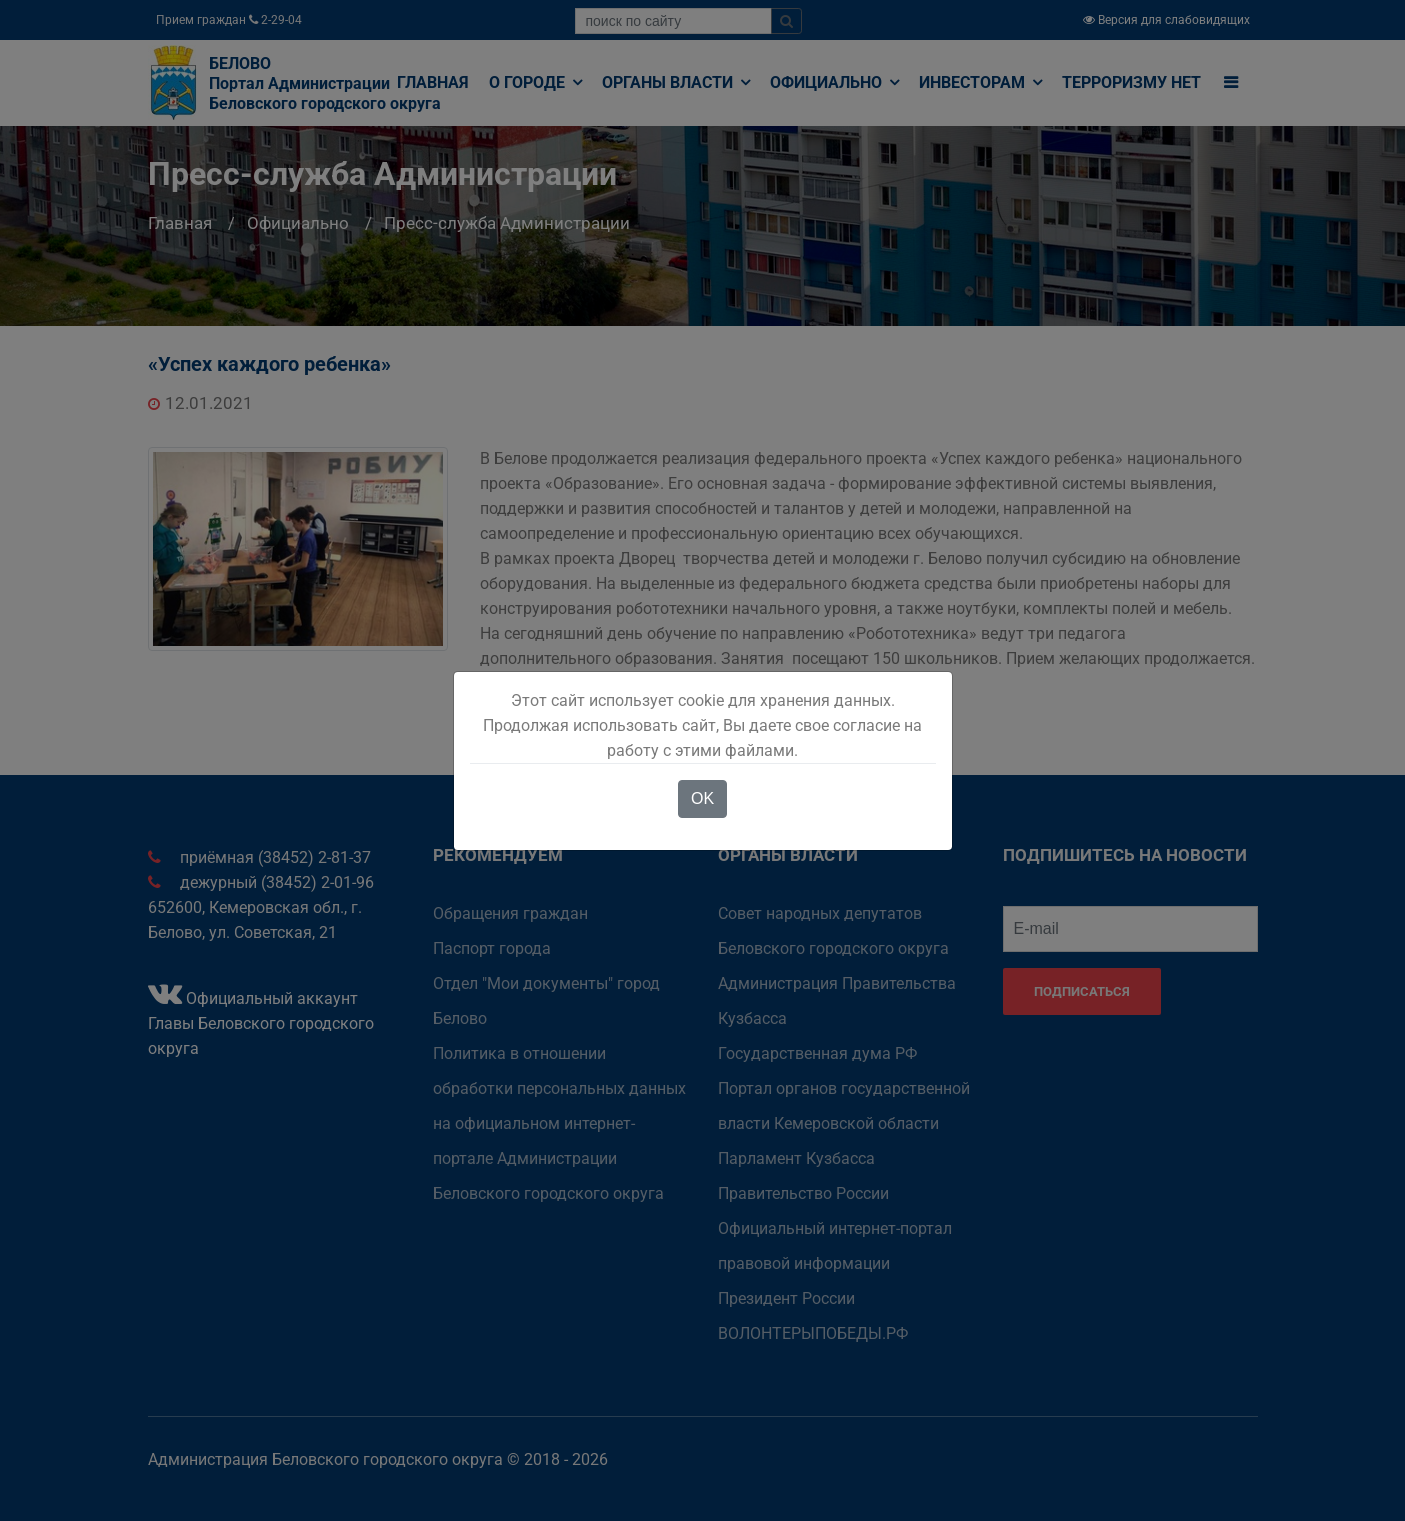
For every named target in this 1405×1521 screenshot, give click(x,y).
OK (702, 798)
